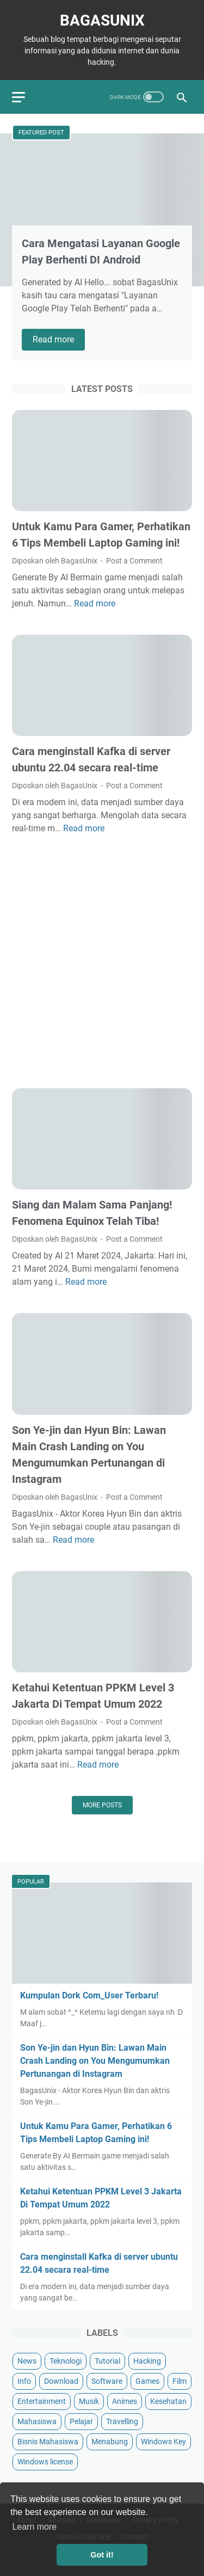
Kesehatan (168, 2401)
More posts (102, 1805)
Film (179, 2381)
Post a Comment (134, 560)
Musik (89, 2401)
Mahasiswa (37, 2421)
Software (106, 2381)
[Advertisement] (102, 962)
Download (61, 2381)
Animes (124, 2401)
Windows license (45, 2461)
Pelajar (81, 2421)
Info (24, 2381)
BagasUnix (102, 20)
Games (147, 2381)
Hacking (147, 2361)
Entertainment (41, 2401)
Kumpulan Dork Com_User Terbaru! (89, 1995)
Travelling (122, 2421)
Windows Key (163, 2441)
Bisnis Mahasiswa (47, 2441)
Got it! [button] (101, 2554)
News (26, 2361)
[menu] (25, 97)
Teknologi (66, 2361)
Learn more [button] (34, 2526)
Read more (59, 340)
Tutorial (107, 2361)
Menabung (109, 2441)
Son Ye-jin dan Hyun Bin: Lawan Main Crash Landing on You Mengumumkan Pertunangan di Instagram (95, 2061)
